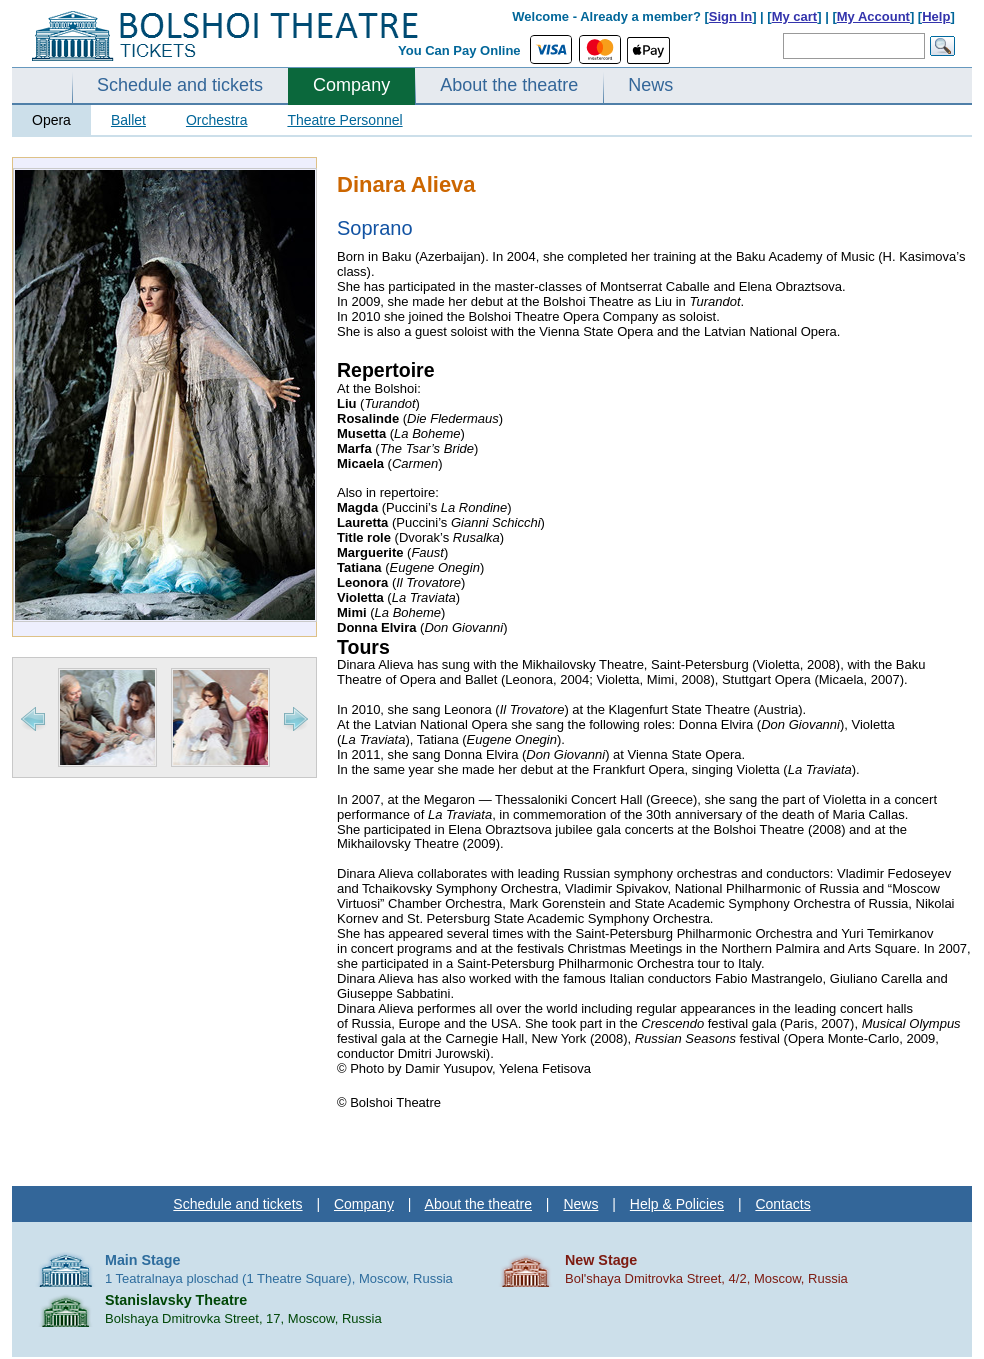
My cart (795, 16)
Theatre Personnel (344, 120)
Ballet (128, 120)
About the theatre (509, 85)
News (650, 85)
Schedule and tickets (180, 85)
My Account (873, 16)
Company (351, 85)
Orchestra (216, 120)
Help (936, 16)
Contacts (782, 1204)
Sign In (730, 16)
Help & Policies (677, 1204)
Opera (51, 120)
